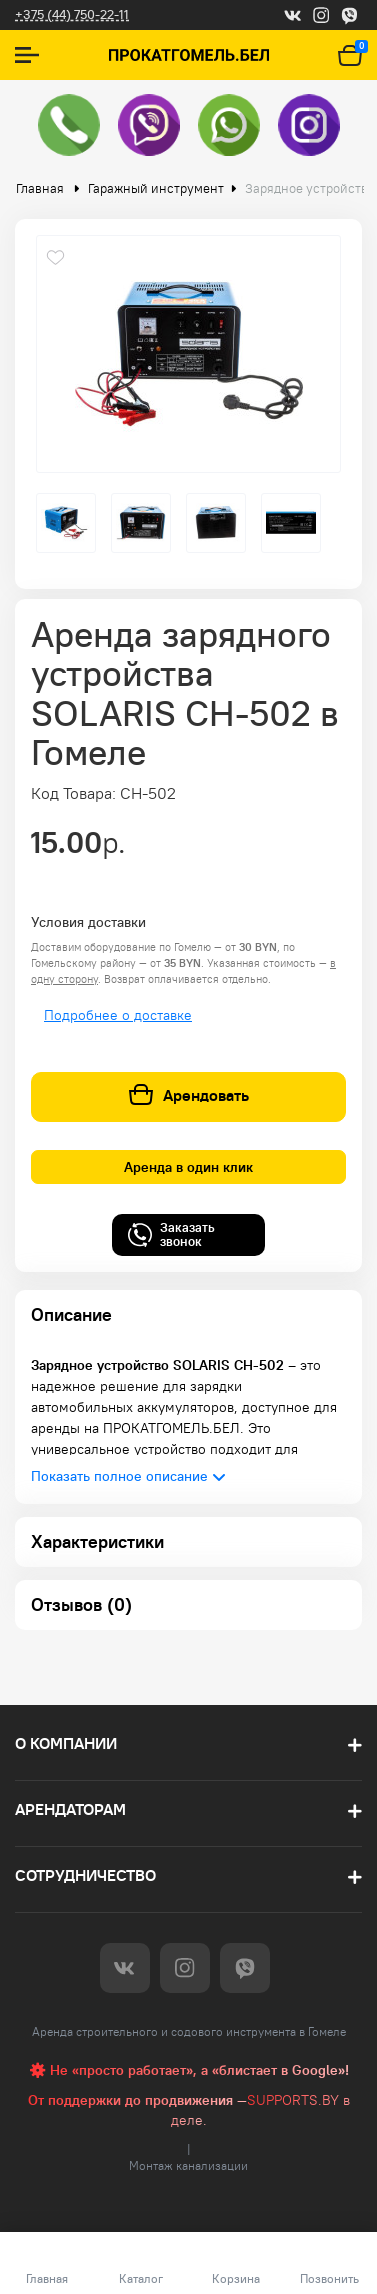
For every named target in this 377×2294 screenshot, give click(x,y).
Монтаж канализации (188, 2165)
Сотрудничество (85, 1875)
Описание (71, 1314)
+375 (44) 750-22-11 (72, 14)
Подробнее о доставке (118, 1015)
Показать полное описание (119, 1476)
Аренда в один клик (188, 1167)
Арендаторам (70, 1809)
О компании (66, 1743)
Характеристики (97, 1541)
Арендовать (189, 1095)
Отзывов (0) (81, 1604)
